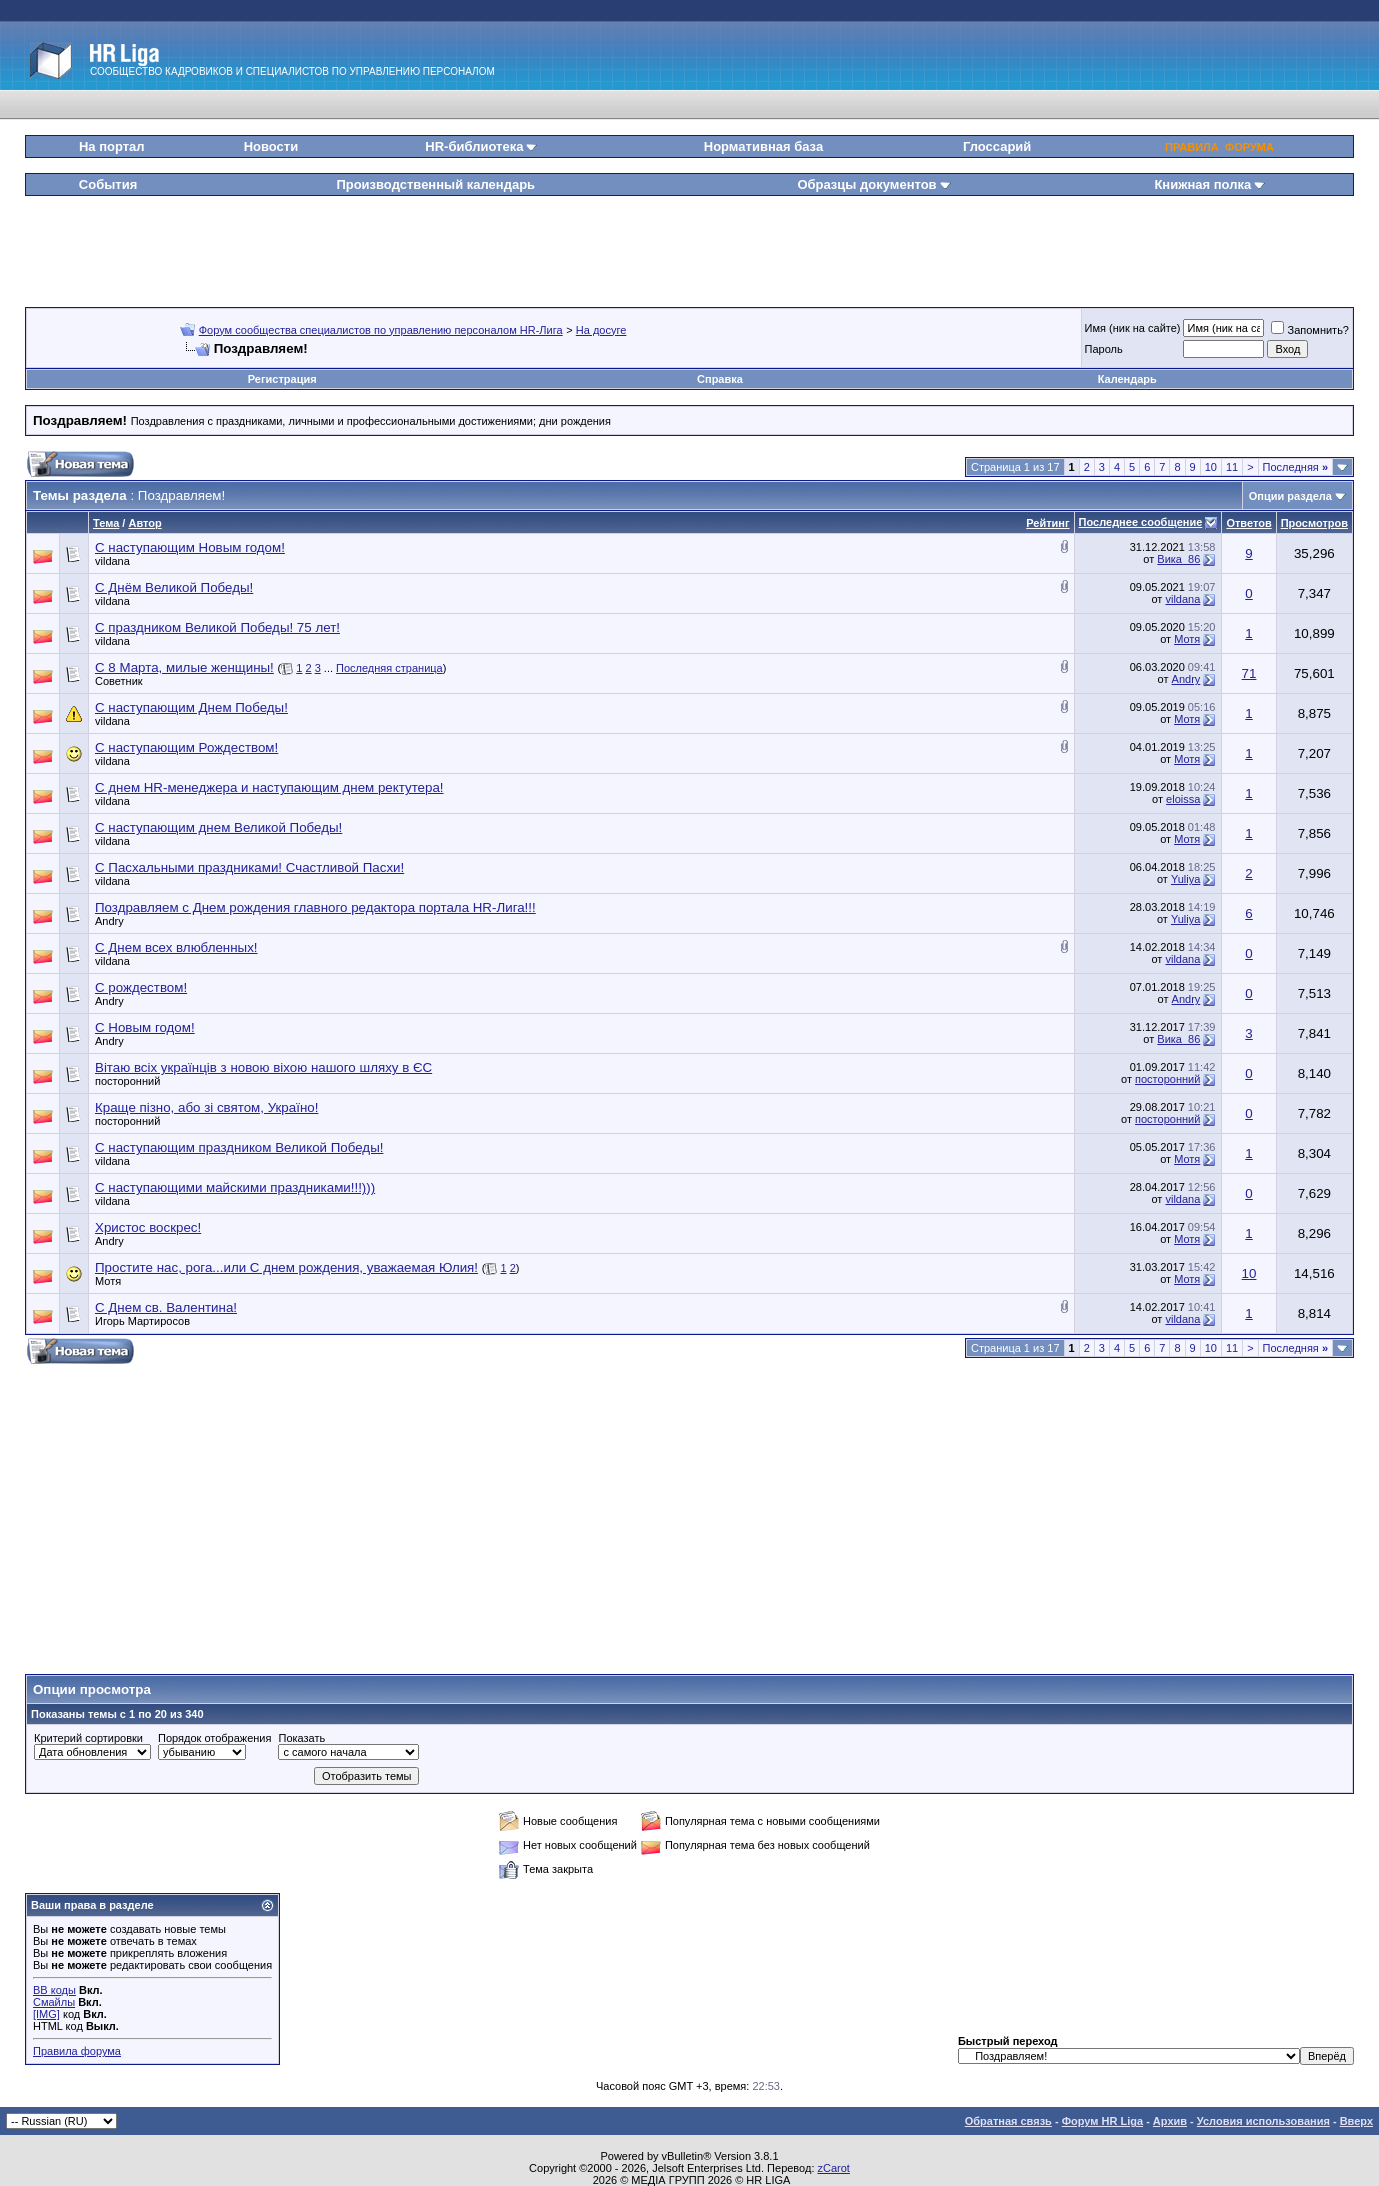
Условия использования (1263, 2121)
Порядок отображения (214, 1738)
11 (1232, 467)
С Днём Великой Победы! (174, 587)
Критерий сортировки (88, 1738)
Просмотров (1314, 523)
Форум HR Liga (1102, 2121)
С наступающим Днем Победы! (191, 707)
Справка (720, 379)
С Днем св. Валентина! (166, 1307)
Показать (301, 1738)
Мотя (1187, 639)
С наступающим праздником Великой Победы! (239, 1147)
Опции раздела (1290, 496)
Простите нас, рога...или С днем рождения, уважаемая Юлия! (286, 1267)
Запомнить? (1310, 330)
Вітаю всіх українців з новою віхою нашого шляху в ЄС (263, 1067)
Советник (119, 681)
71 (1249, 673)
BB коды (54, 1990)
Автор (144, 523)
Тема (106, 523)
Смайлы (54, 2002)
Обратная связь (1008, 2121)
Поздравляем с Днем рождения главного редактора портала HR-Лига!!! (315, 907)
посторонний (127, 1081)
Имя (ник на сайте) (1133, 328)
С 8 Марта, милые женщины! (184, 667)
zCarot (834, 2168)
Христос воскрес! (148, 1227)
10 (1211, 467)
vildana (112, 561)
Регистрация (282, 379)
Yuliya (1185, 879)
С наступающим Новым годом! (190, 547)
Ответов (1248, 523)
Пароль (1104, 349)
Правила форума (77, 2051)
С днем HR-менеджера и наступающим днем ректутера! (269, 787)
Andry (1186, 679)
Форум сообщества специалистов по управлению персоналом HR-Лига (381, 330)
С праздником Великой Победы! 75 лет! (217, 627)
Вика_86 (1178, 559)
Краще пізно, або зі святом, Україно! (206, 1107)
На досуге (601, 330)
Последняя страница (389, 668)
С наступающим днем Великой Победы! (218, 827)
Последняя (1295, 467)
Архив (1170, 2121)
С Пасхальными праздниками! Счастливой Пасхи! (249, 867)
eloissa (1183, 799)
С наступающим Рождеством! (186, 747)
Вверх (1356, 2121)
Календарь (1127, 379)
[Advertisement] (690, 244)
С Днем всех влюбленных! (176, 947)
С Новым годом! (145, 1027)
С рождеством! (141, 987)
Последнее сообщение (1141, 522)
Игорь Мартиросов (142, 1321)
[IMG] (46, 2014)
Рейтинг (1047, 523)
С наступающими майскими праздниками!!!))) (235, 1187)
